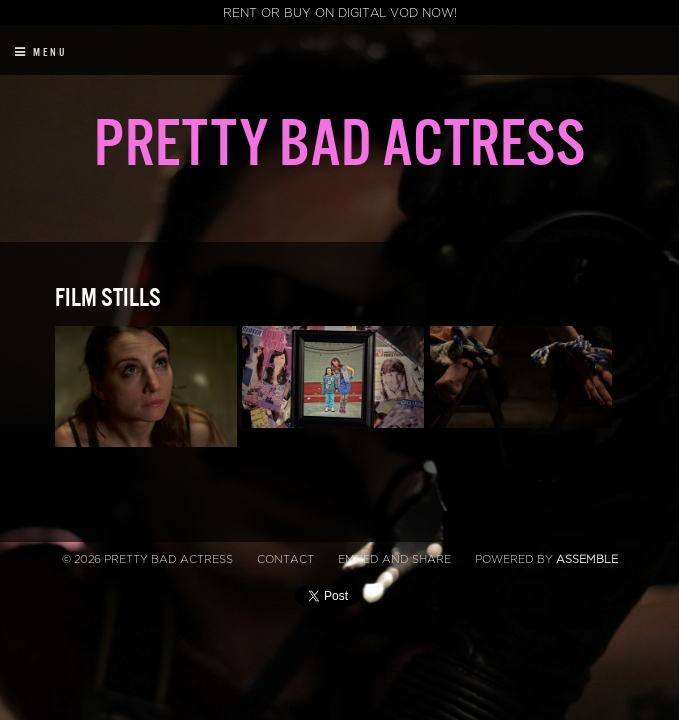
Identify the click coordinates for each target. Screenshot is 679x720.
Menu (41, 52)
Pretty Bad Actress (339, 145)
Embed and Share (394, 559)
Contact (285, 559)
